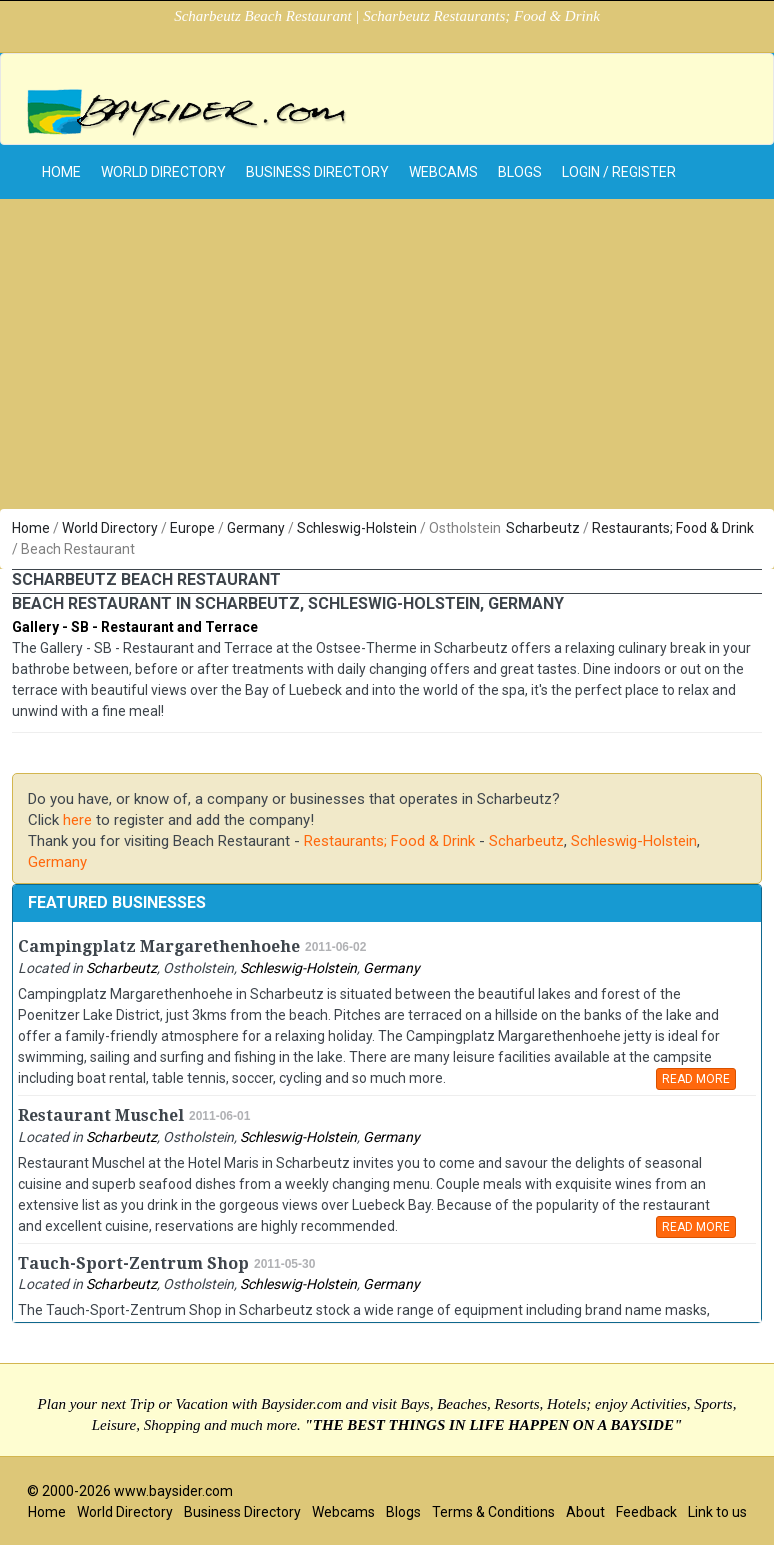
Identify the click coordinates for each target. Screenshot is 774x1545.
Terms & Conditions (493, 1512)
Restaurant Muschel (101, 1115)
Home (31, 528)
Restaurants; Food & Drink (673, 528)
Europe (192, 528)
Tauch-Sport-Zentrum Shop (133, 1263)
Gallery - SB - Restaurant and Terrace (135, 627)
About (585, 1512)
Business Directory (317, 172)
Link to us (717, 1512)
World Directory (163, 172)
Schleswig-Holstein (357, 528)
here (77, 820)
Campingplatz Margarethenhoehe (159, 946)
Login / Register (619, 172)
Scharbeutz (543, 528)
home (61, 172)
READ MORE (696, 1079)
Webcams (443, 172)
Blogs (520, 172)
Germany (256, 528)
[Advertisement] (387, 359)
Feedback (646, 1512)
